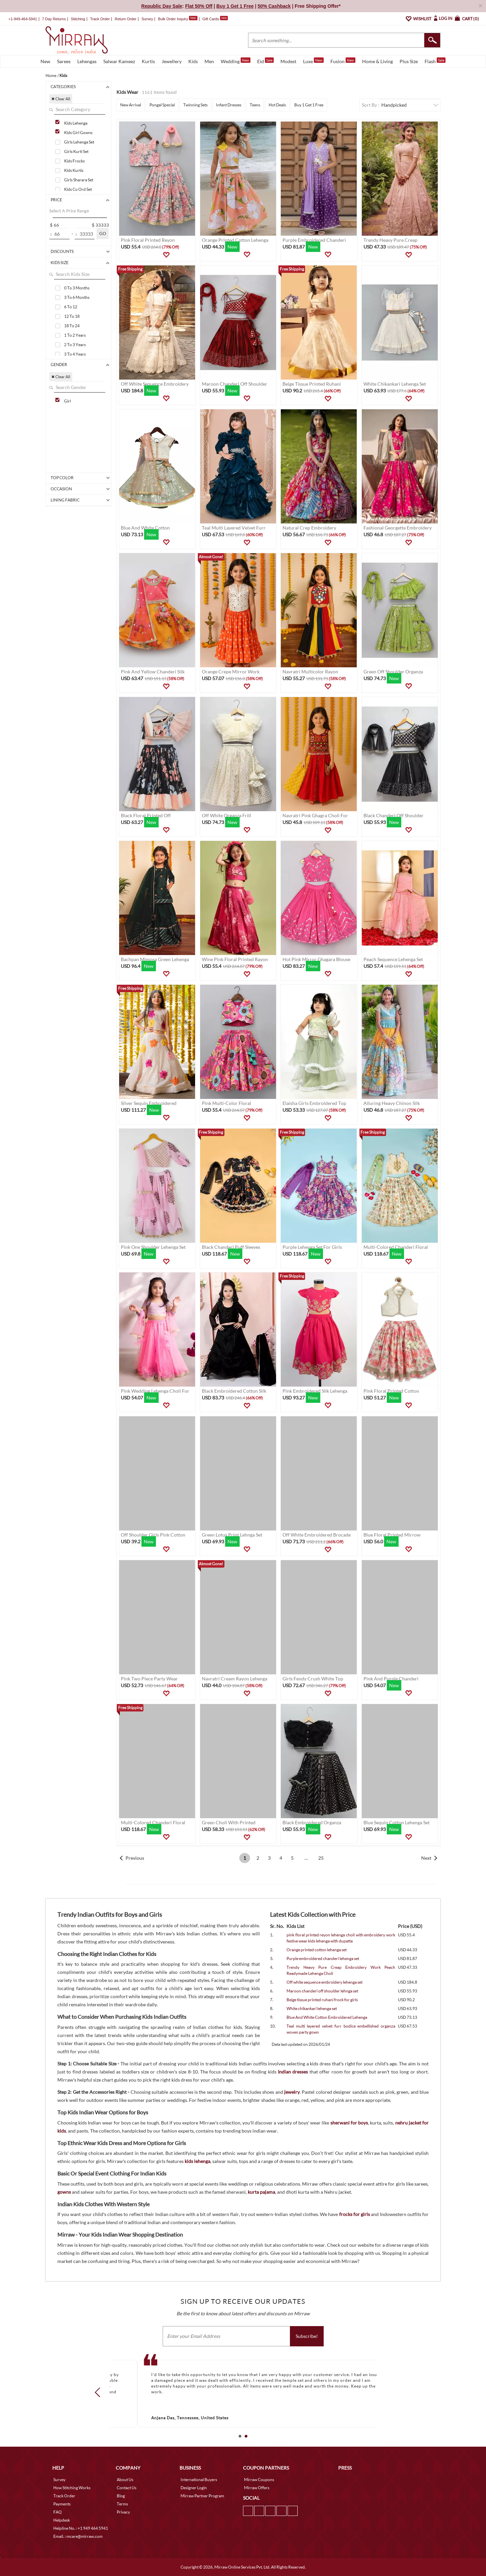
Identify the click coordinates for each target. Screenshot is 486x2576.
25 (321, 1858)
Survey (147, 19)
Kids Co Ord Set (78, 189)
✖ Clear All (60, 98)
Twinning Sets (195, 104)
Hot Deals (277, 104)
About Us (125, 2479)
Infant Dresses (228, 104)
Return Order (125, 19)
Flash (435, 60)
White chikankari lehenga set (312, 2008)
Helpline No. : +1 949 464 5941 (80, 2528)
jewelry (292, 2092)
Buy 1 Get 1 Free (308, 104)
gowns (64, 2192)
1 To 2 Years (75, 335)
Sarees (64, 61)
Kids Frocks (74, 160)
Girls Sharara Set (78, 179)
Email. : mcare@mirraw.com (78, 2536)
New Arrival (130, 104)
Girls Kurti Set (76, 151)
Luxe (313, 60)
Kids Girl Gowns (78, 132)
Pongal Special (162, 104)
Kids (193, 61)
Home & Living (377, 61)
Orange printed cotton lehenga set (317, 1949)
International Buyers (199, 2479)
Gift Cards (215, 19)
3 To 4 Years (75, 354)
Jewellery (172, 61)
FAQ (57, 2512)
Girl (67, 401)
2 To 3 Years (75, 344)
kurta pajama (261, 2192)
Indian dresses (293, 2072)
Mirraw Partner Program (202, 2495)
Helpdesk (61, 2520)
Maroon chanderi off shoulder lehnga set (322, 1990)
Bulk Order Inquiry (173, 19)
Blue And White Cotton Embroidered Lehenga (327, 2017)
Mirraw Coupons (259, 2479)
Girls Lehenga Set (79, 142)
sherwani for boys (349, 2123)
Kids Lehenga (75, 123)
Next (426, 1858)
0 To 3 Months (76, 287)
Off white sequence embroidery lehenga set (324, 1982)
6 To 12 (70, 306)
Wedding (235, 60)
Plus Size (409, 61)
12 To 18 (72, 316)
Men (209, 61)
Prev (99, 2392)
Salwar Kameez (119, 61)
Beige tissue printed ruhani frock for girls (322, 1999)
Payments (62, 2503)
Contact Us (126, 2487)
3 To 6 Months (76, 297)
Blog (121, 2495)
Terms (122, 2503)
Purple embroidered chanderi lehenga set (323, 1958)
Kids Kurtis (73, 170)
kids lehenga (197, 2161)
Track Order (100, 19)
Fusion (342, 60)
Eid (265, 60)
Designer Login (194, 2487)
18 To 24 (72, 325)
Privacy (123, 2512)
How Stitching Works (71, 2487)
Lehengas (87, 61)
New (45, 61)
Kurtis (148, 61)
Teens (255, 104)
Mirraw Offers (256, 2487)
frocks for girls (354, 2214)
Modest (288, 61)
